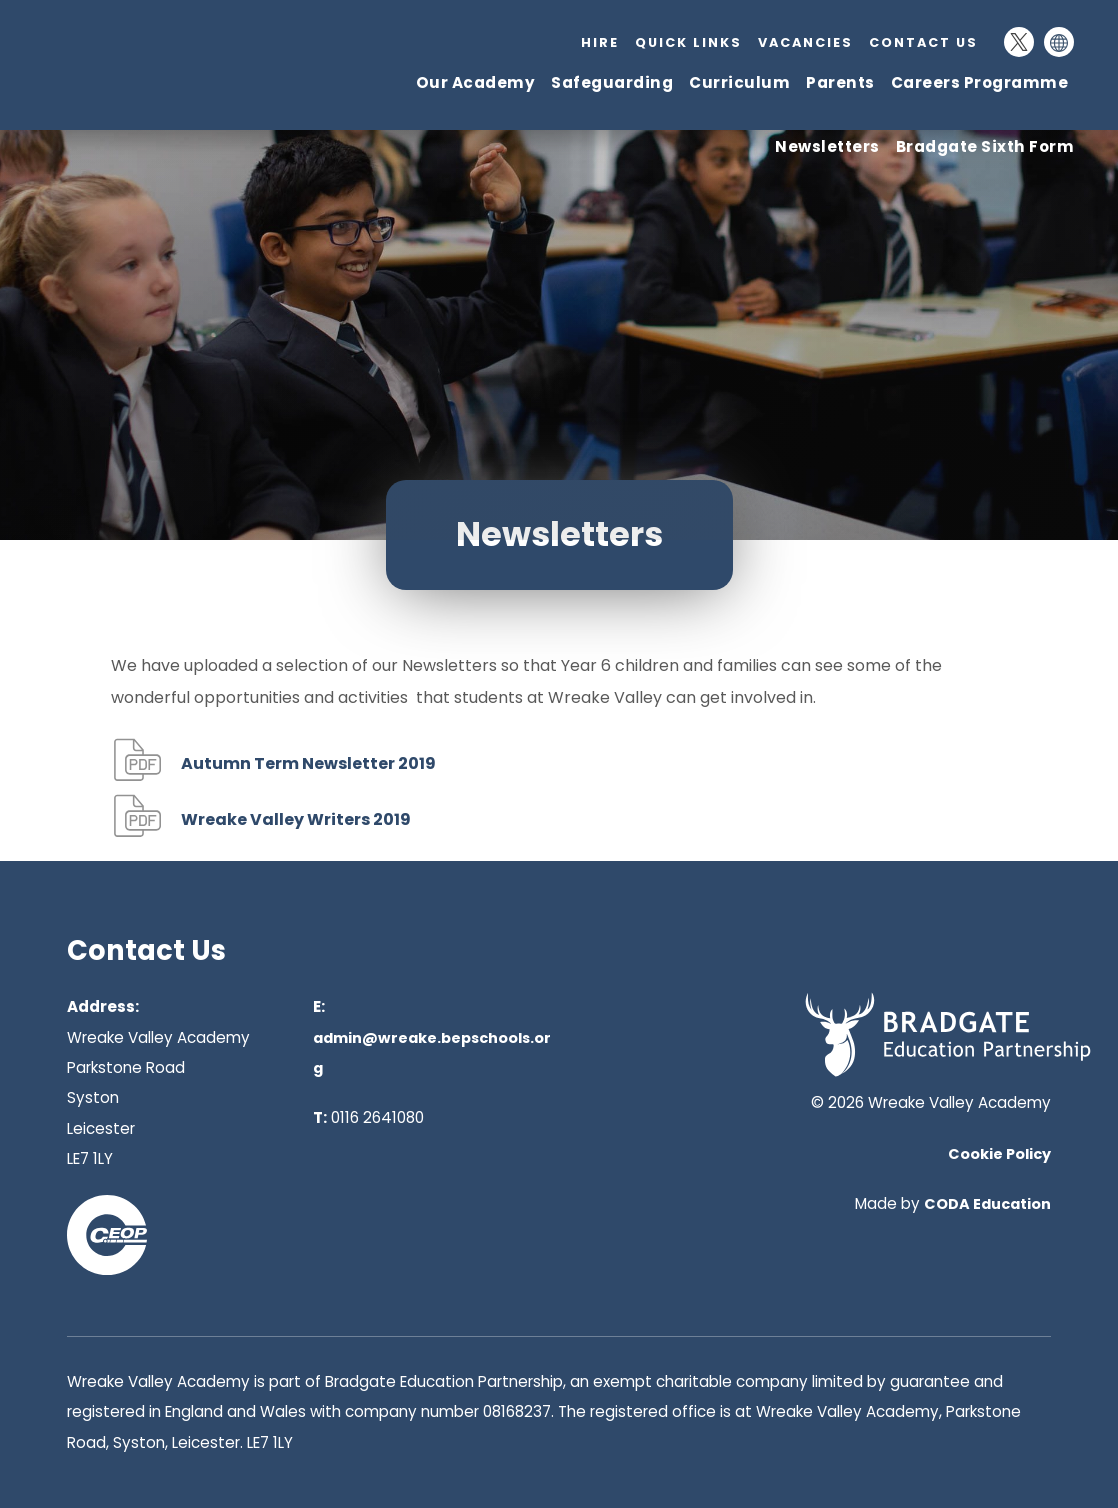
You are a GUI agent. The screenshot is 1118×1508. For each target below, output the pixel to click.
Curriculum (739, 82)
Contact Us (923, 42)
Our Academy (476, 82)
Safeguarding (612, 82)
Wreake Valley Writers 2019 (296, 819)
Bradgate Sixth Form (985, 146)
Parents (840, 82)
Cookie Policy (999, 1154)
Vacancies (805, 42)
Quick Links (688, 42)
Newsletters (827, 146)
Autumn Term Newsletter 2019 (308, 763)
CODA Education (987, 1204)
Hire (600, 42)
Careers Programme (980, 82)
